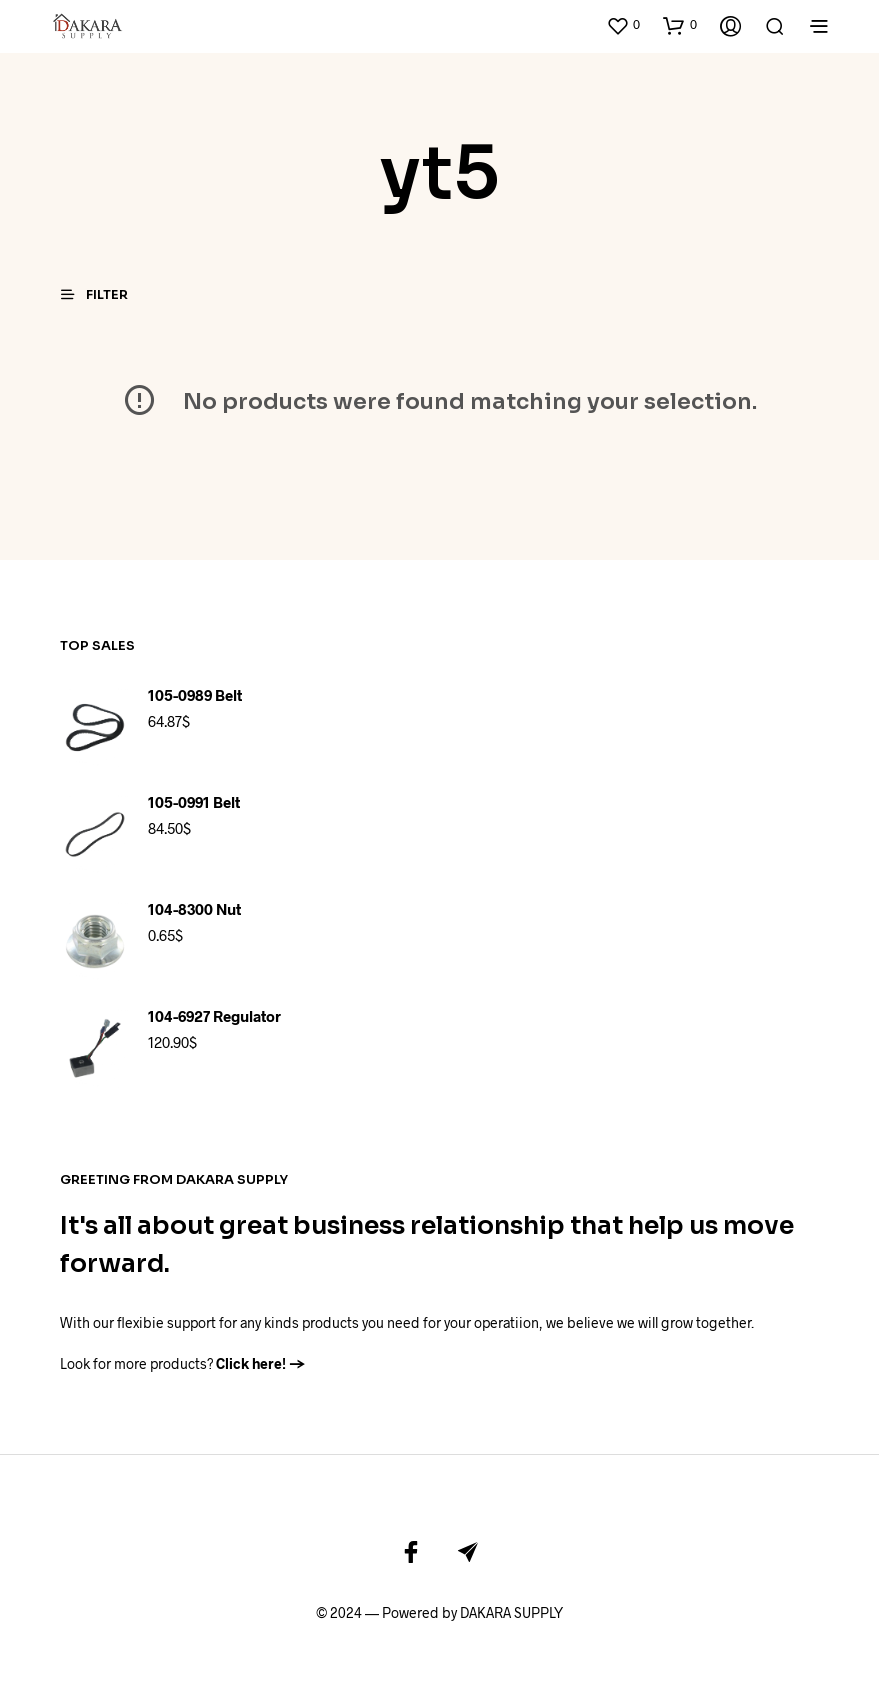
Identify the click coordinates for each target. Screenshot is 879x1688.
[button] (623, 20)
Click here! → (261, 1352)
